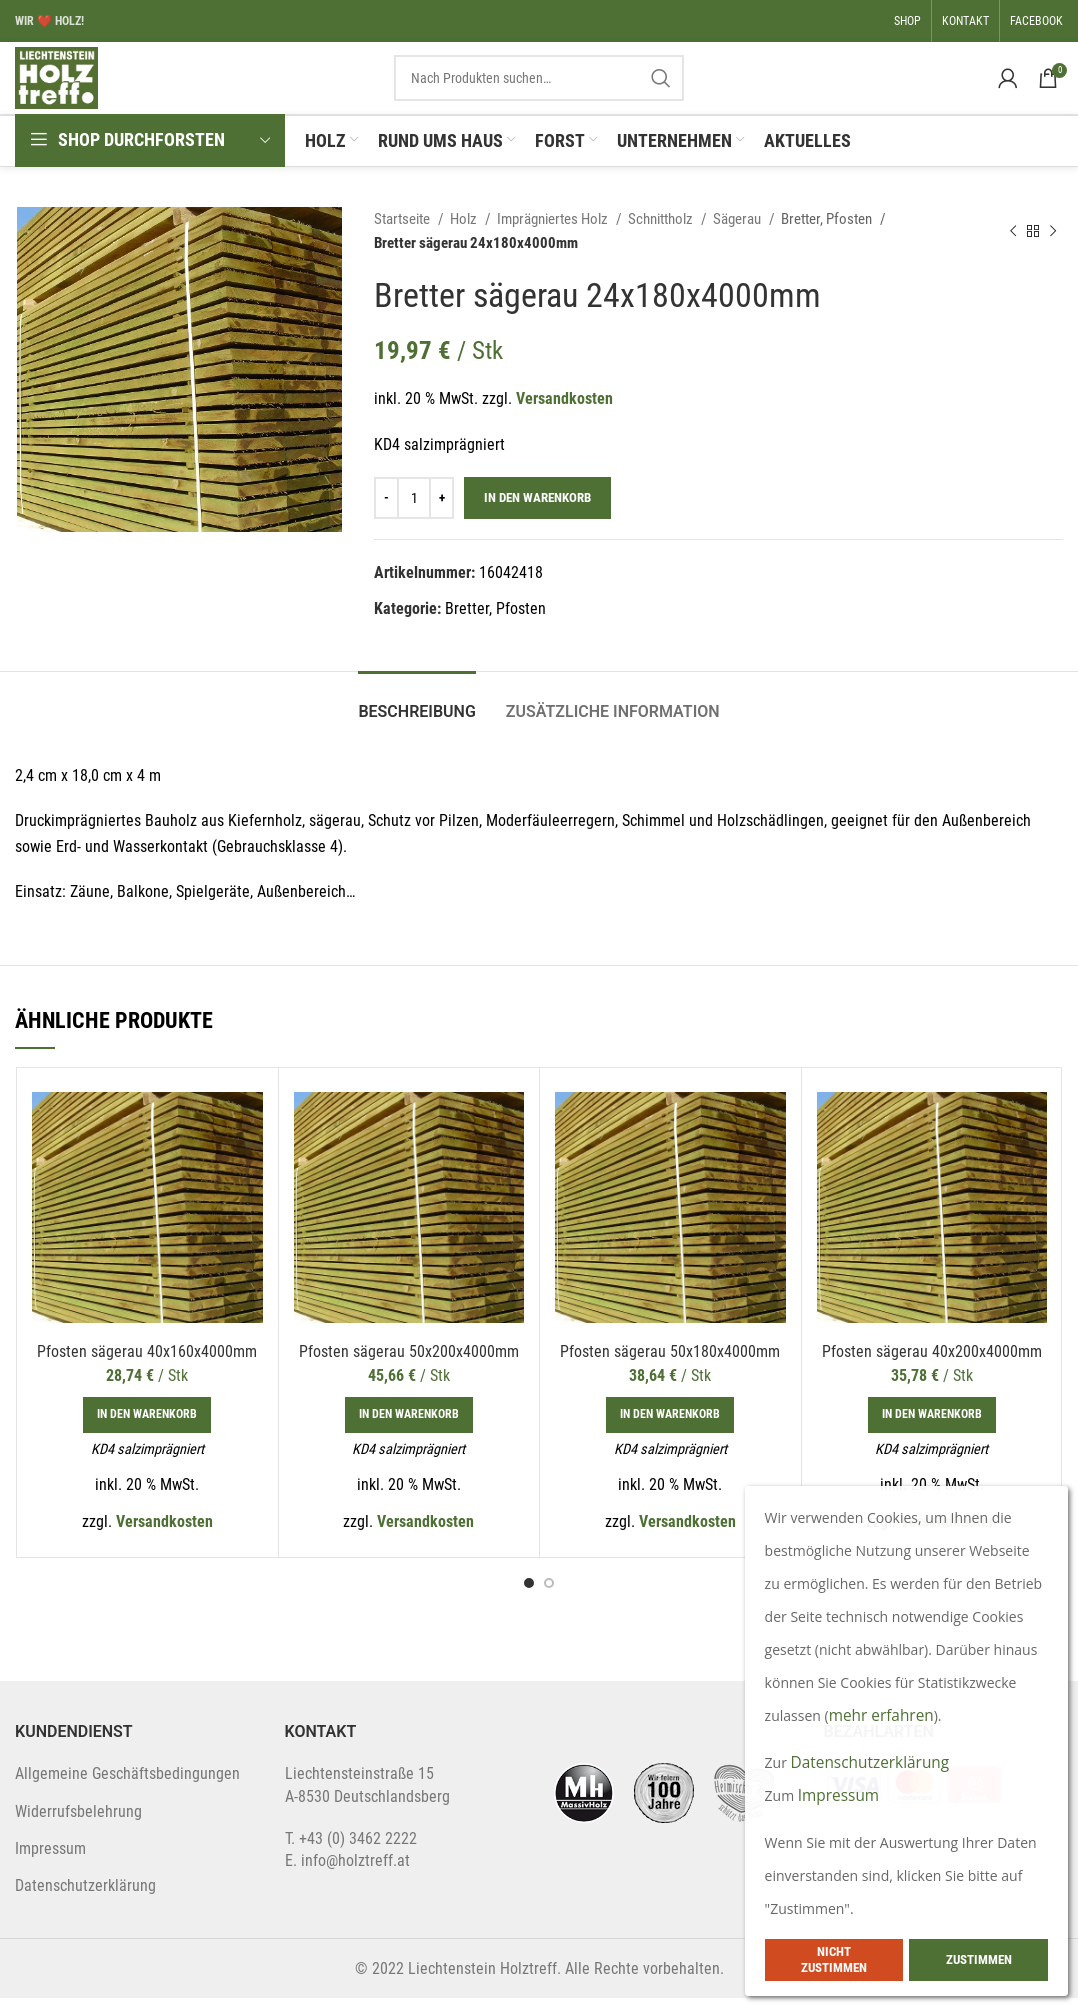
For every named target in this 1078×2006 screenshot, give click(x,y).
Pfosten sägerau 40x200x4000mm (932, 1359)
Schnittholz (662, 227)
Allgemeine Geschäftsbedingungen (127, 1781)
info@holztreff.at (355, 1868)
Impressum (50, 1856)
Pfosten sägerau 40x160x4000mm (147, 1359)
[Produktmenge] (414, 506)
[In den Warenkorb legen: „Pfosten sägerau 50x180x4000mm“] (670, 1423)
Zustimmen (979, 1959)
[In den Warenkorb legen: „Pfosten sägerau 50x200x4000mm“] (409, 1423)
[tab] (416, 710)
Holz (465, 227)
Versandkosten (564, 406)
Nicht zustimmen (834, 1959)
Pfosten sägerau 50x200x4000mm (409, 1359)
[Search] (539, 82)
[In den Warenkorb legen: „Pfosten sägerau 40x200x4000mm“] (932, 1423)
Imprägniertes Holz (554, 227)
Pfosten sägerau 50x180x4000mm (670, 1359)
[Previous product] (1013, 239)
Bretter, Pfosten (828, 227)
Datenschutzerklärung (85, 1893)
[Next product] (1053, 239)
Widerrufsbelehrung (78, 1819)
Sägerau (738, 227)
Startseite (403, 227)
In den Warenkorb (537, 506)
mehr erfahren (883, 1715)
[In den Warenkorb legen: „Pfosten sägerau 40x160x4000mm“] (147, 1423)
